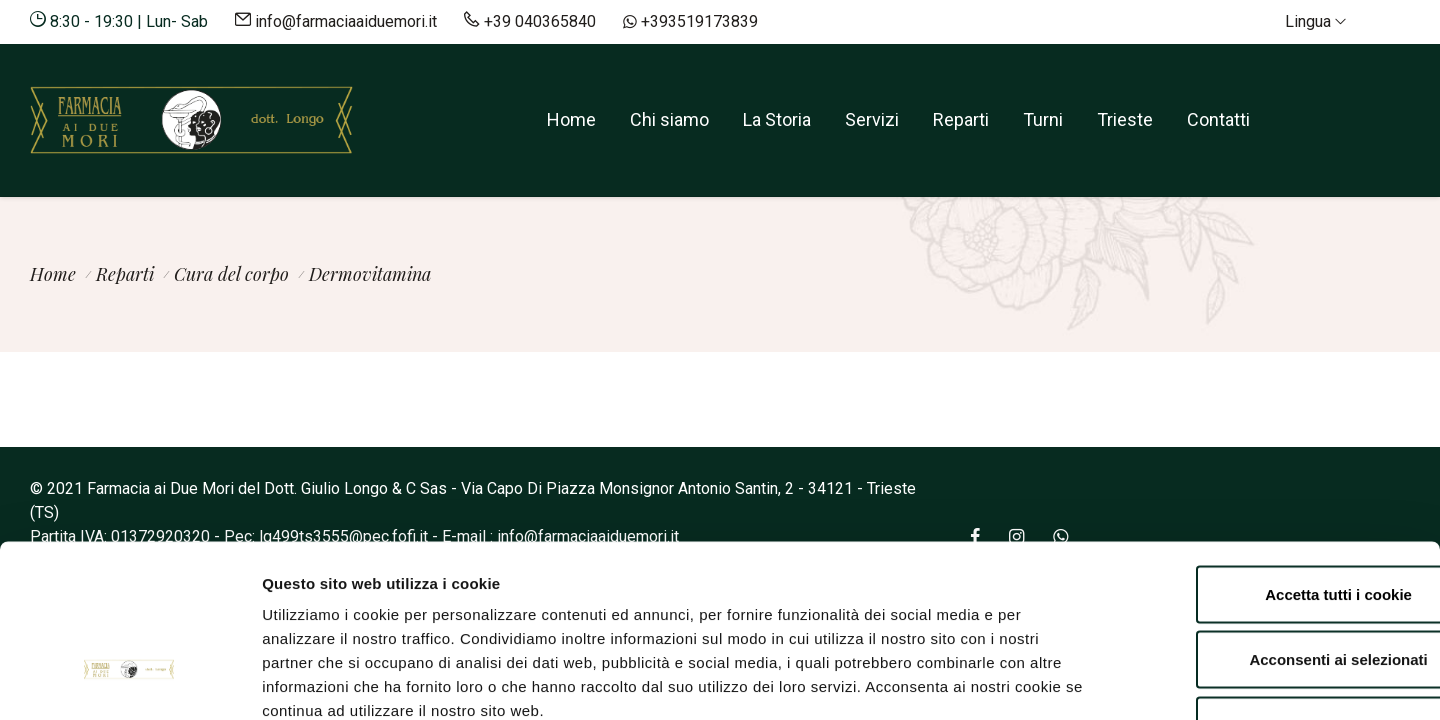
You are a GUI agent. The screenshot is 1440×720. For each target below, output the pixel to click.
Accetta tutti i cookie (1273, 457)
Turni (1043, 119)
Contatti (1218, 119)
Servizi (872, 119)
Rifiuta (1273, 588)
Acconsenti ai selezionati (1273, 523)
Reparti (961, 119)
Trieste (1125, 119)
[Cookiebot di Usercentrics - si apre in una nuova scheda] (129, 681)
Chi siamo (669, 119)
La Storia (777, 119)
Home (571, 119)
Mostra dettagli (1062, 680)
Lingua (1315, 21)
